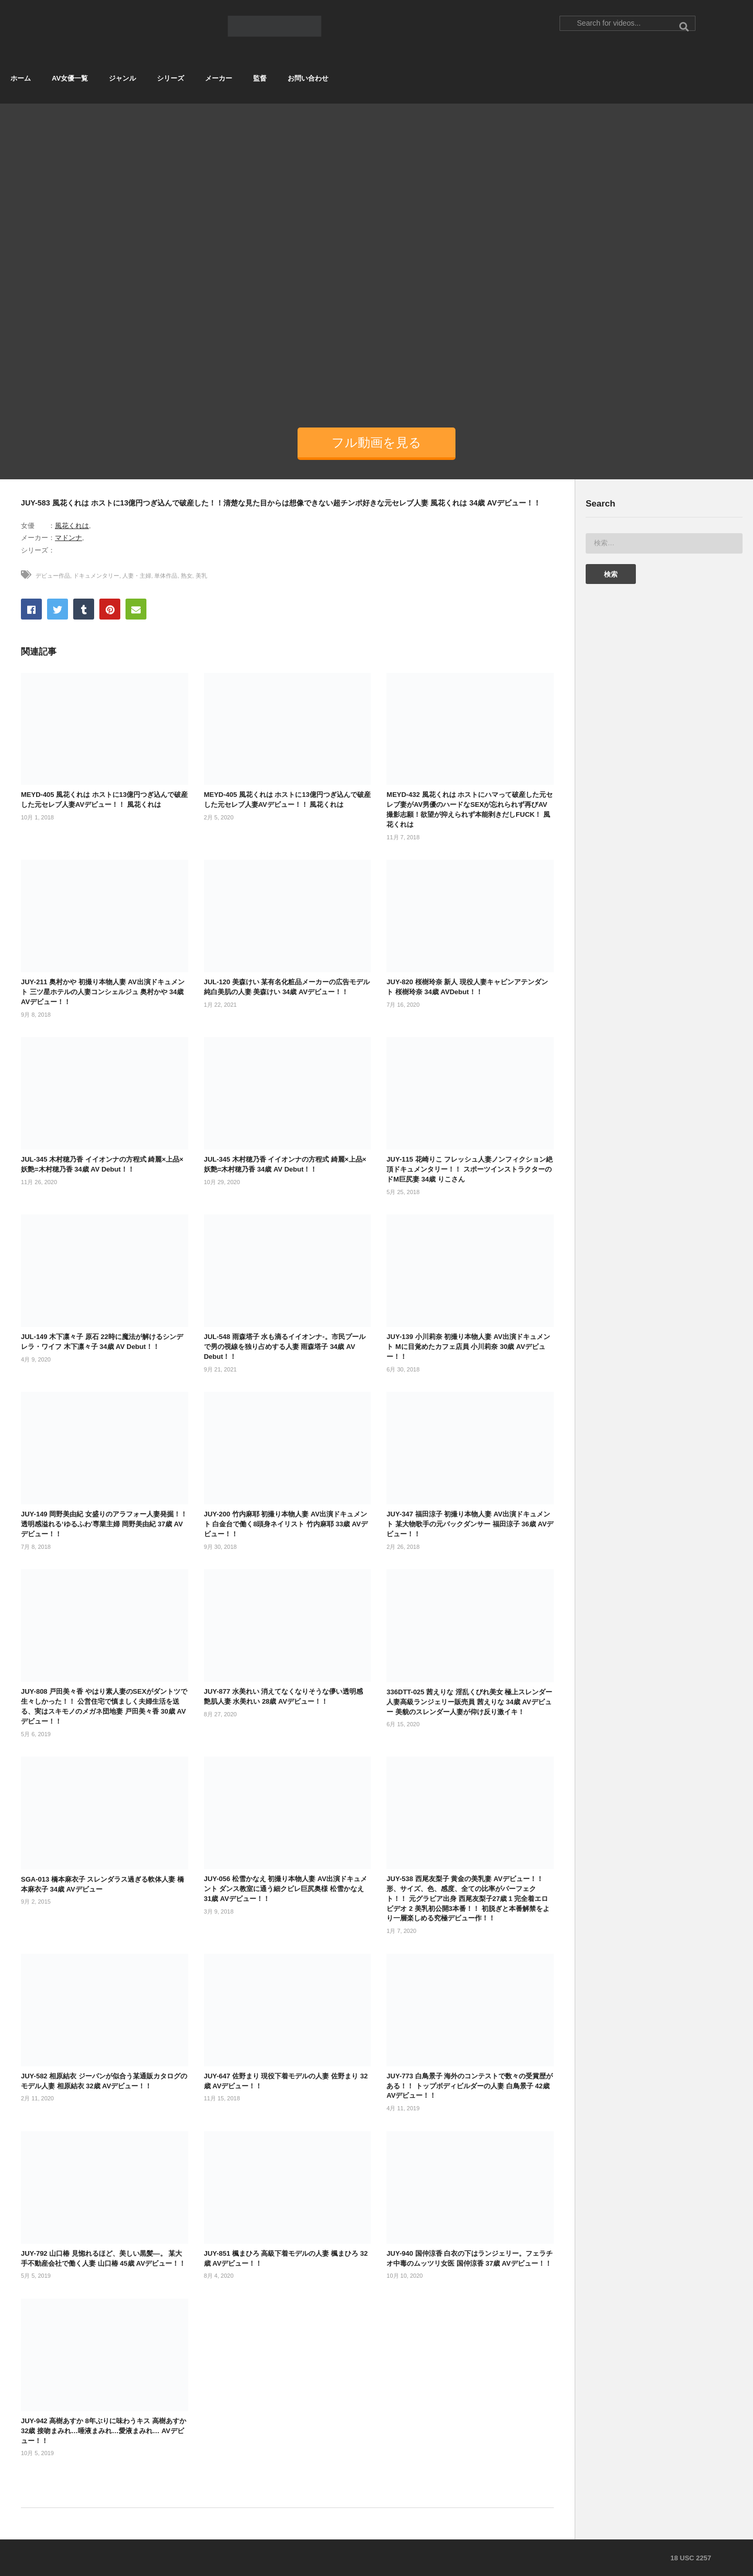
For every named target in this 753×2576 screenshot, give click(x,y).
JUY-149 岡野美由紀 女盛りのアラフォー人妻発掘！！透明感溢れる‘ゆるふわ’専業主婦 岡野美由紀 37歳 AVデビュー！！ (104, 1524)
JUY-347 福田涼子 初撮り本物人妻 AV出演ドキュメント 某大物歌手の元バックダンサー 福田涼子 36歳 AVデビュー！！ (469, 1524)
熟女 (186, 575)
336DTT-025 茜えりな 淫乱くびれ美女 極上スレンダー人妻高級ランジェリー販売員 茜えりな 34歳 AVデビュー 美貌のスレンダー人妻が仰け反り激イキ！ (469, 1702)
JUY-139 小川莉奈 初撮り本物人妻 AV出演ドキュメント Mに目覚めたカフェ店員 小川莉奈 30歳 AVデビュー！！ (468, 1346)
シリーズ (170, 78)
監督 (260, 78)
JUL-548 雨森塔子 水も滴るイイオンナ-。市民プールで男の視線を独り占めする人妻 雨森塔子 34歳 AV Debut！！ (285, 1346)
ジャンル (122, 78)
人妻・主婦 (136, 575)
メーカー (218, 78)
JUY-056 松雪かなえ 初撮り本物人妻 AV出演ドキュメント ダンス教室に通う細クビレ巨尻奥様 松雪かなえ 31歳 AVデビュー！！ (286, 1889)
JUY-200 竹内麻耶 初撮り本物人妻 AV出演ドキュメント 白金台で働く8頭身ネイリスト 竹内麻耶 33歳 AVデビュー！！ (286, 1524)
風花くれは (72, 526)
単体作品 (165, 575)
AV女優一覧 (70, 78)
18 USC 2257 (690, 2558)
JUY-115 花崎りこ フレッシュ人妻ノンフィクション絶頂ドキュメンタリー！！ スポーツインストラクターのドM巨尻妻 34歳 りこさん (469, 1169)
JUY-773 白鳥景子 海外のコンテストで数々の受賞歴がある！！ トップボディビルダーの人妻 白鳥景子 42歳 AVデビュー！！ (469, 2086)
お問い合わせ (308, 78)
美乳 (201, 575)
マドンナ (68, 538)
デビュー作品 (53, 575)
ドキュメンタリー (96, 575)
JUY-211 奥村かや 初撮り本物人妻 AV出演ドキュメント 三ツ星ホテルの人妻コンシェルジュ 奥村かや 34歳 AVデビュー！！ (103, 992)
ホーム (20, 78)
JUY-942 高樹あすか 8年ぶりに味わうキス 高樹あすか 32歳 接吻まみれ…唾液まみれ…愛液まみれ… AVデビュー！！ (103, 2431)
